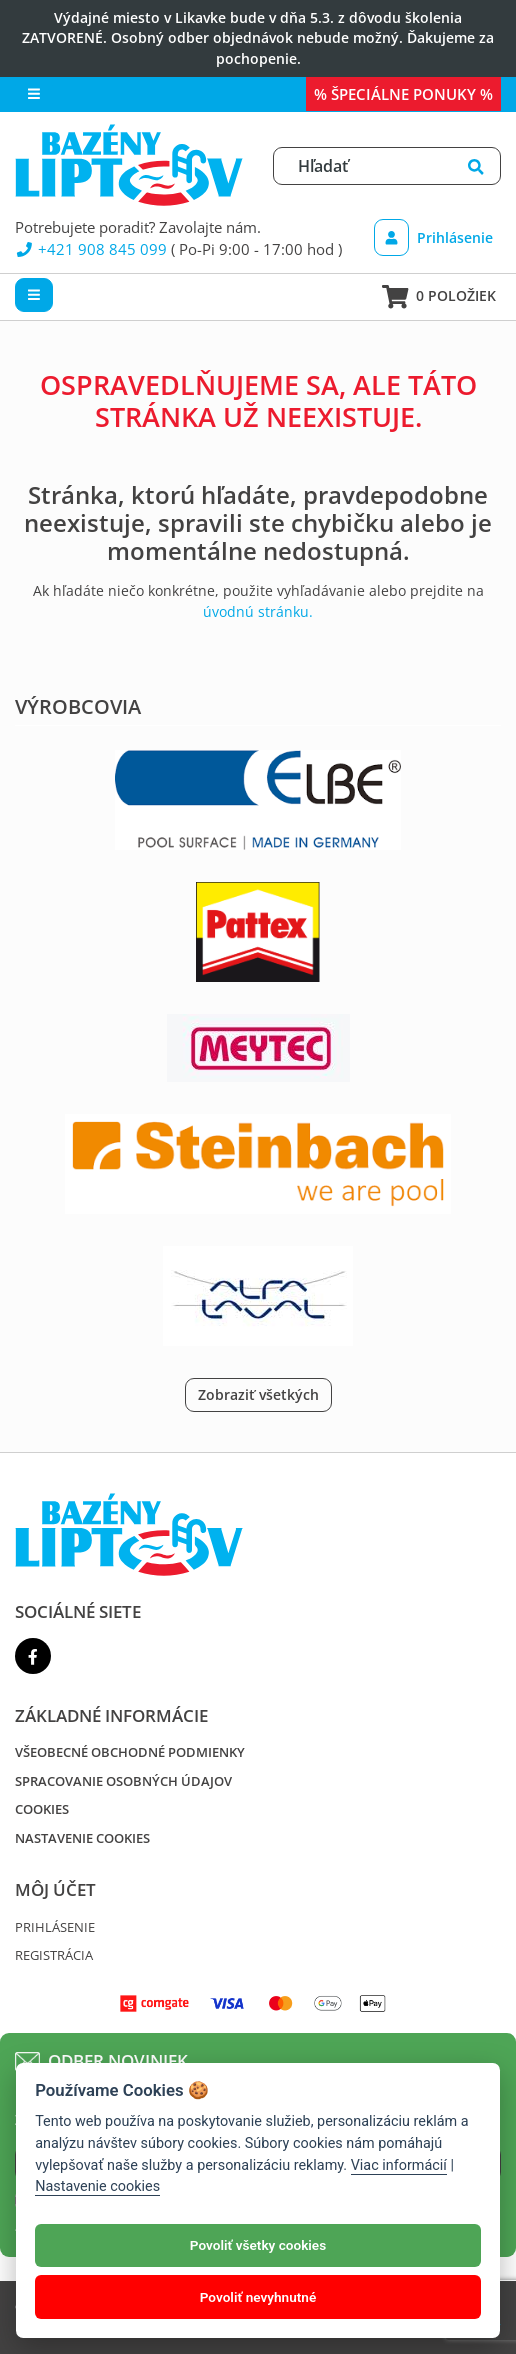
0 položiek (439, 297)
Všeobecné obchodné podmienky (130, 1752)
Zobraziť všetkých (258, 1394)
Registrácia (54, 1955)
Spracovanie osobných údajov (123, 1781)
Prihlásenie (433, 237)
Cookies (42, 1809)
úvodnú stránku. (258, 611)
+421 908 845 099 (91, 249)
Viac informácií (399, 2165)
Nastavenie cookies (82, 1838)
